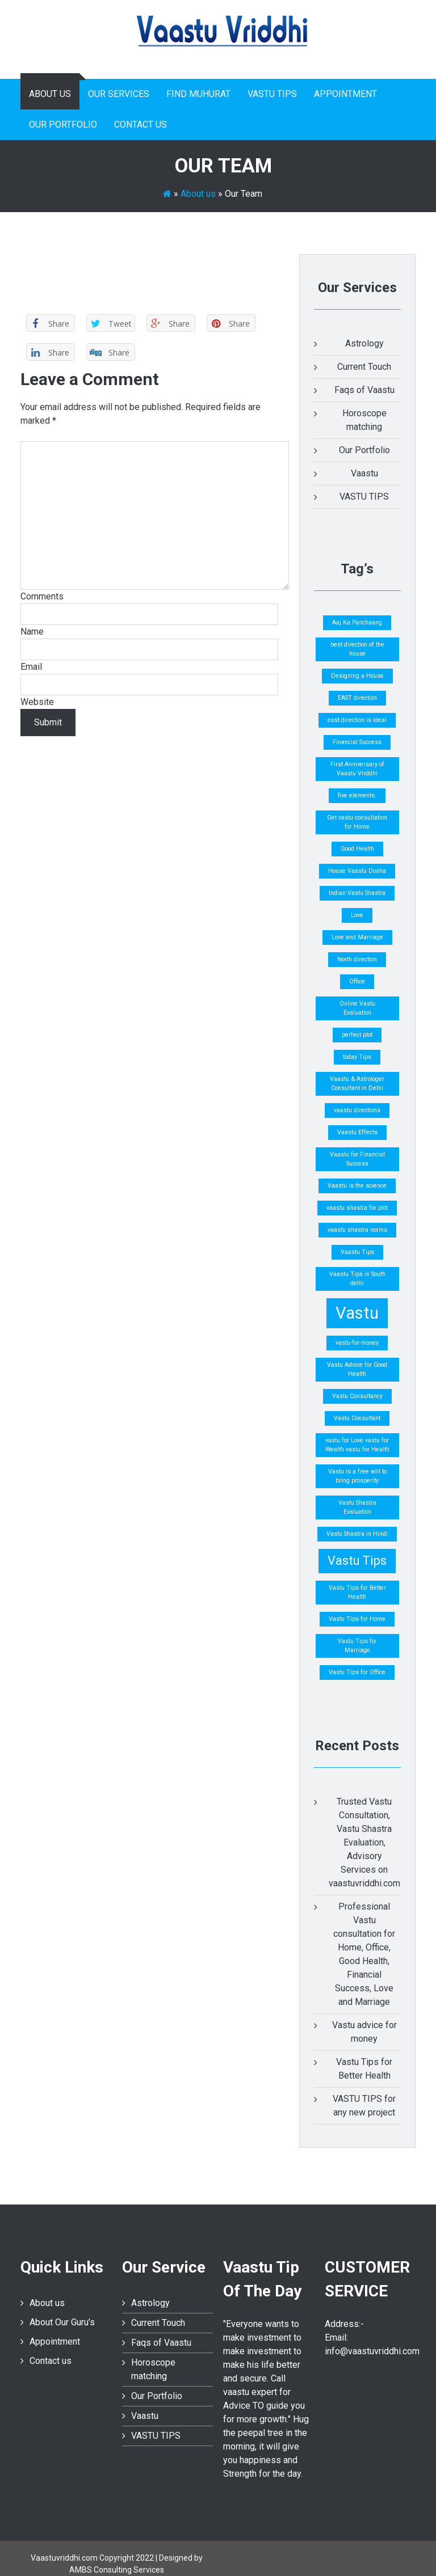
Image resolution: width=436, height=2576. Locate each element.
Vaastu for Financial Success (357, 1159)
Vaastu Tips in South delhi (357, 1278)
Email (31, 666)
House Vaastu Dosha (357, 871)
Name (32, 631)
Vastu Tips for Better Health (357, 1592)
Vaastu (364, 473)
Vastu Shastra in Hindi (357, 1534)
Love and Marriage (357, 937)
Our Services (118, 93)
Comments (42, 596)
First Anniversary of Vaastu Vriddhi (357, 769)
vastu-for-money (357, 1342)
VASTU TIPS (272, 93)
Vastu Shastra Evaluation (357, 1507)
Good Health (357, 848)
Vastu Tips (357, 1560)
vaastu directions (357, 1110)
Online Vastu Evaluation (357, 1008)
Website (37, 701)
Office (357, 981)
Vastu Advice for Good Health (357, 1369)
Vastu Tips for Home (357, 1619)
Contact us (140, 124)
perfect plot (357, 1034)
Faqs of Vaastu (364, 390)
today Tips (357, 1057)
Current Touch (364, 366)
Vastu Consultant (357, 1418)
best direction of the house (357, 649)
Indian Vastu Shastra (357, 893)
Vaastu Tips (357, 1252)
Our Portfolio (63, 124)
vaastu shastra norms (357, 1230)
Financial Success (357, 742)
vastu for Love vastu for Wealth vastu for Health (357, 1445)
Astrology (364, 343)
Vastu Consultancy (357, 1396)
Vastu (357, 1313)
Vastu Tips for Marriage (357, 1645)
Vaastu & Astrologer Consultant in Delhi (357, 1083)
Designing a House (357, 675)
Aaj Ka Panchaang (357, 622)
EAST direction (357, 698)
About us (50, 93)
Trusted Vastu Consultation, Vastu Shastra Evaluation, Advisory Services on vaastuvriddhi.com (364, 1842)
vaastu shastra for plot (357, 1207)
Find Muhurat (198, 93)
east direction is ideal (357, 720)
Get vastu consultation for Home (357, 822)
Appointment (345, 93)
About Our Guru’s (62, 2322)
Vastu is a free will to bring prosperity (357, 1476)
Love (357, 915)
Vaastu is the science (357, 1185)
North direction (357, 959)
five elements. (357, 795)
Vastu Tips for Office (357, 1672)
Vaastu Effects (357, 1132)
